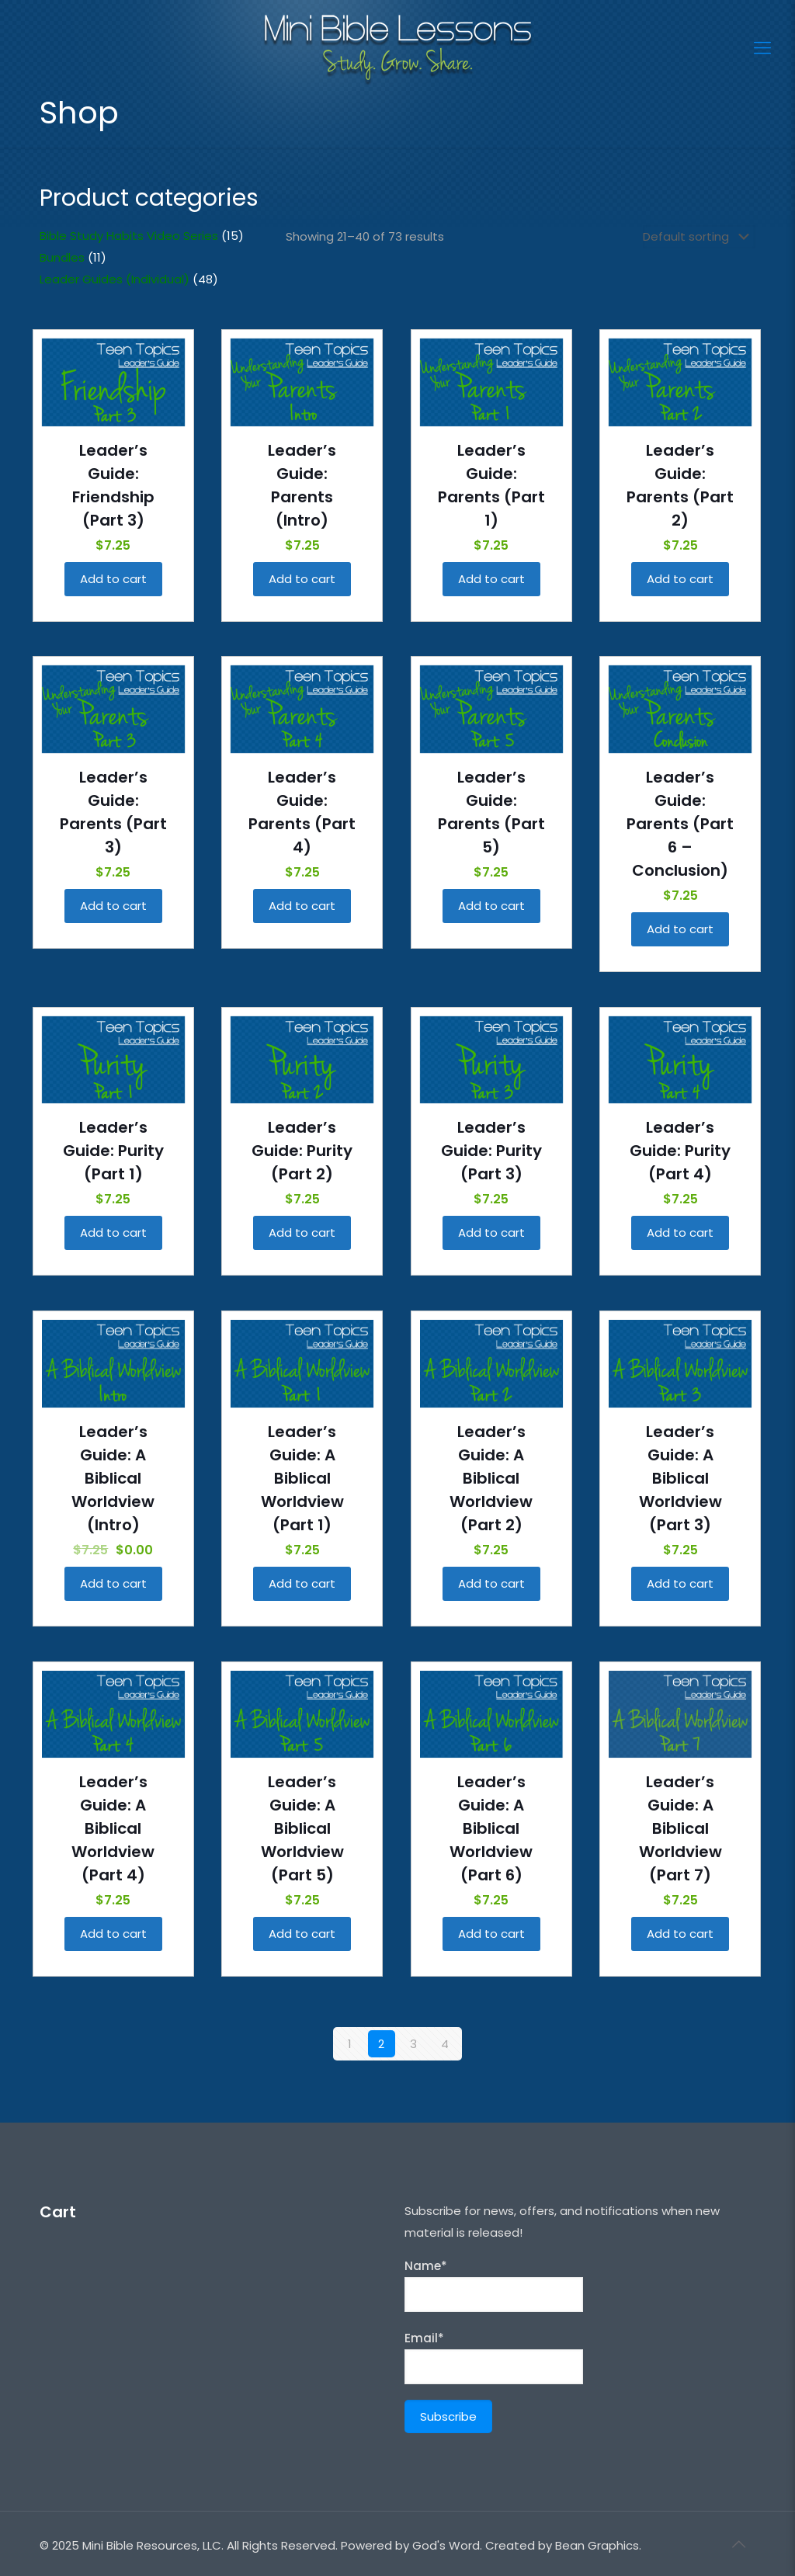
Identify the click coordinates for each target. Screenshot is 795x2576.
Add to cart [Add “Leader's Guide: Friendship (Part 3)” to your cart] (113, 579)
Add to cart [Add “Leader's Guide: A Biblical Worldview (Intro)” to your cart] (113, 1583)
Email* (493, 2357)
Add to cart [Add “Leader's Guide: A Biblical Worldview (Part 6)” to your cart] (491, 1933)
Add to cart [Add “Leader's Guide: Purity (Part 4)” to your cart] (680, 1232)
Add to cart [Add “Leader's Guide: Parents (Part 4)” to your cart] (302, 905)
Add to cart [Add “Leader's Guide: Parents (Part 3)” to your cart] (113, 905)
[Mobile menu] (762, 48)
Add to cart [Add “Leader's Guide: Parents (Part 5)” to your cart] (491, 905)
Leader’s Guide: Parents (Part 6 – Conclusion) (680, 823)
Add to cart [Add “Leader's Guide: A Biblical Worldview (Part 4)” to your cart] (113, 1933)
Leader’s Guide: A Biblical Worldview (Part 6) (491, 1828)
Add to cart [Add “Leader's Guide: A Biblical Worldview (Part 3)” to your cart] (680, 1583)
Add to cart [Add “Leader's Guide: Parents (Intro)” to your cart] (302, 579)
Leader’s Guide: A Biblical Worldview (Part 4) (112, 1828)
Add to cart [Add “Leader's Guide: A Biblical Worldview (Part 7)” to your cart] (680, 1933)
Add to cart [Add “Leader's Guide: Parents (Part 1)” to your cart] (491, 579)
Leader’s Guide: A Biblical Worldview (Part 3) (680, 1478)
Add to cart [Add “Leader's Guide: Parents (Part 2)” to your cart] (680, 579)
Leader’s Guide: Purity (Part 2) (302, 1150)
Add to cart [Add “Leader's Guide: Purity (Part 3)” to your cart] (491, 1232)
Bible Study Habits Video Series (129, 235)
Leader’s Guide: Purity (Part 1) (113, 1150)
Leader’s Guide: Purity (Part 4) (680, 1150)
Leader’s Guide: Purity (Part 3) (491, 1150)
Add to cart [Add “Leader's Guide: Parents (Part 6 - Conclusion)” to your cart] (680, 929)
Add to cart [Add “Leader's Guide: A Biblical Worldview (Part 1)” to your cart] (302, 1583)
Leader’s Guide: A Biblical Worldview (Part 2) (491, 1478)
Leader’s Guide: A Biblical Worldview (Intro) (112, 1478)
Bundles (62, 257)
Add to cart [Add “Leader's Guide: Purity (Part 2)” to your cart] (302, 1232)
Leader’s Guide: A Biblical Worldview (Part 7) (680, 1828)
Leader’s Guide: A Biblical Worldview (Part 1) (302, 1478)
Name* (493, 2285)
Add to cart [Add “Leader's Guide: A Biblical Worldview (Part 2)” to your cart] (491, 1583)
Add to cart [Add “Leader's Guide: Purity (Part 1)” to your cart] (113, 1232)
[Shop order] (699, 236)
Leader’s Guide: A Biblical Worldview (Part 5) (302, 1828)
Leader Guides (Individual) (114, 279)
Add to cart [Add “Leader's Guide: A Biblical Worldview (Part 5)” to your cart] (302, 1933)
